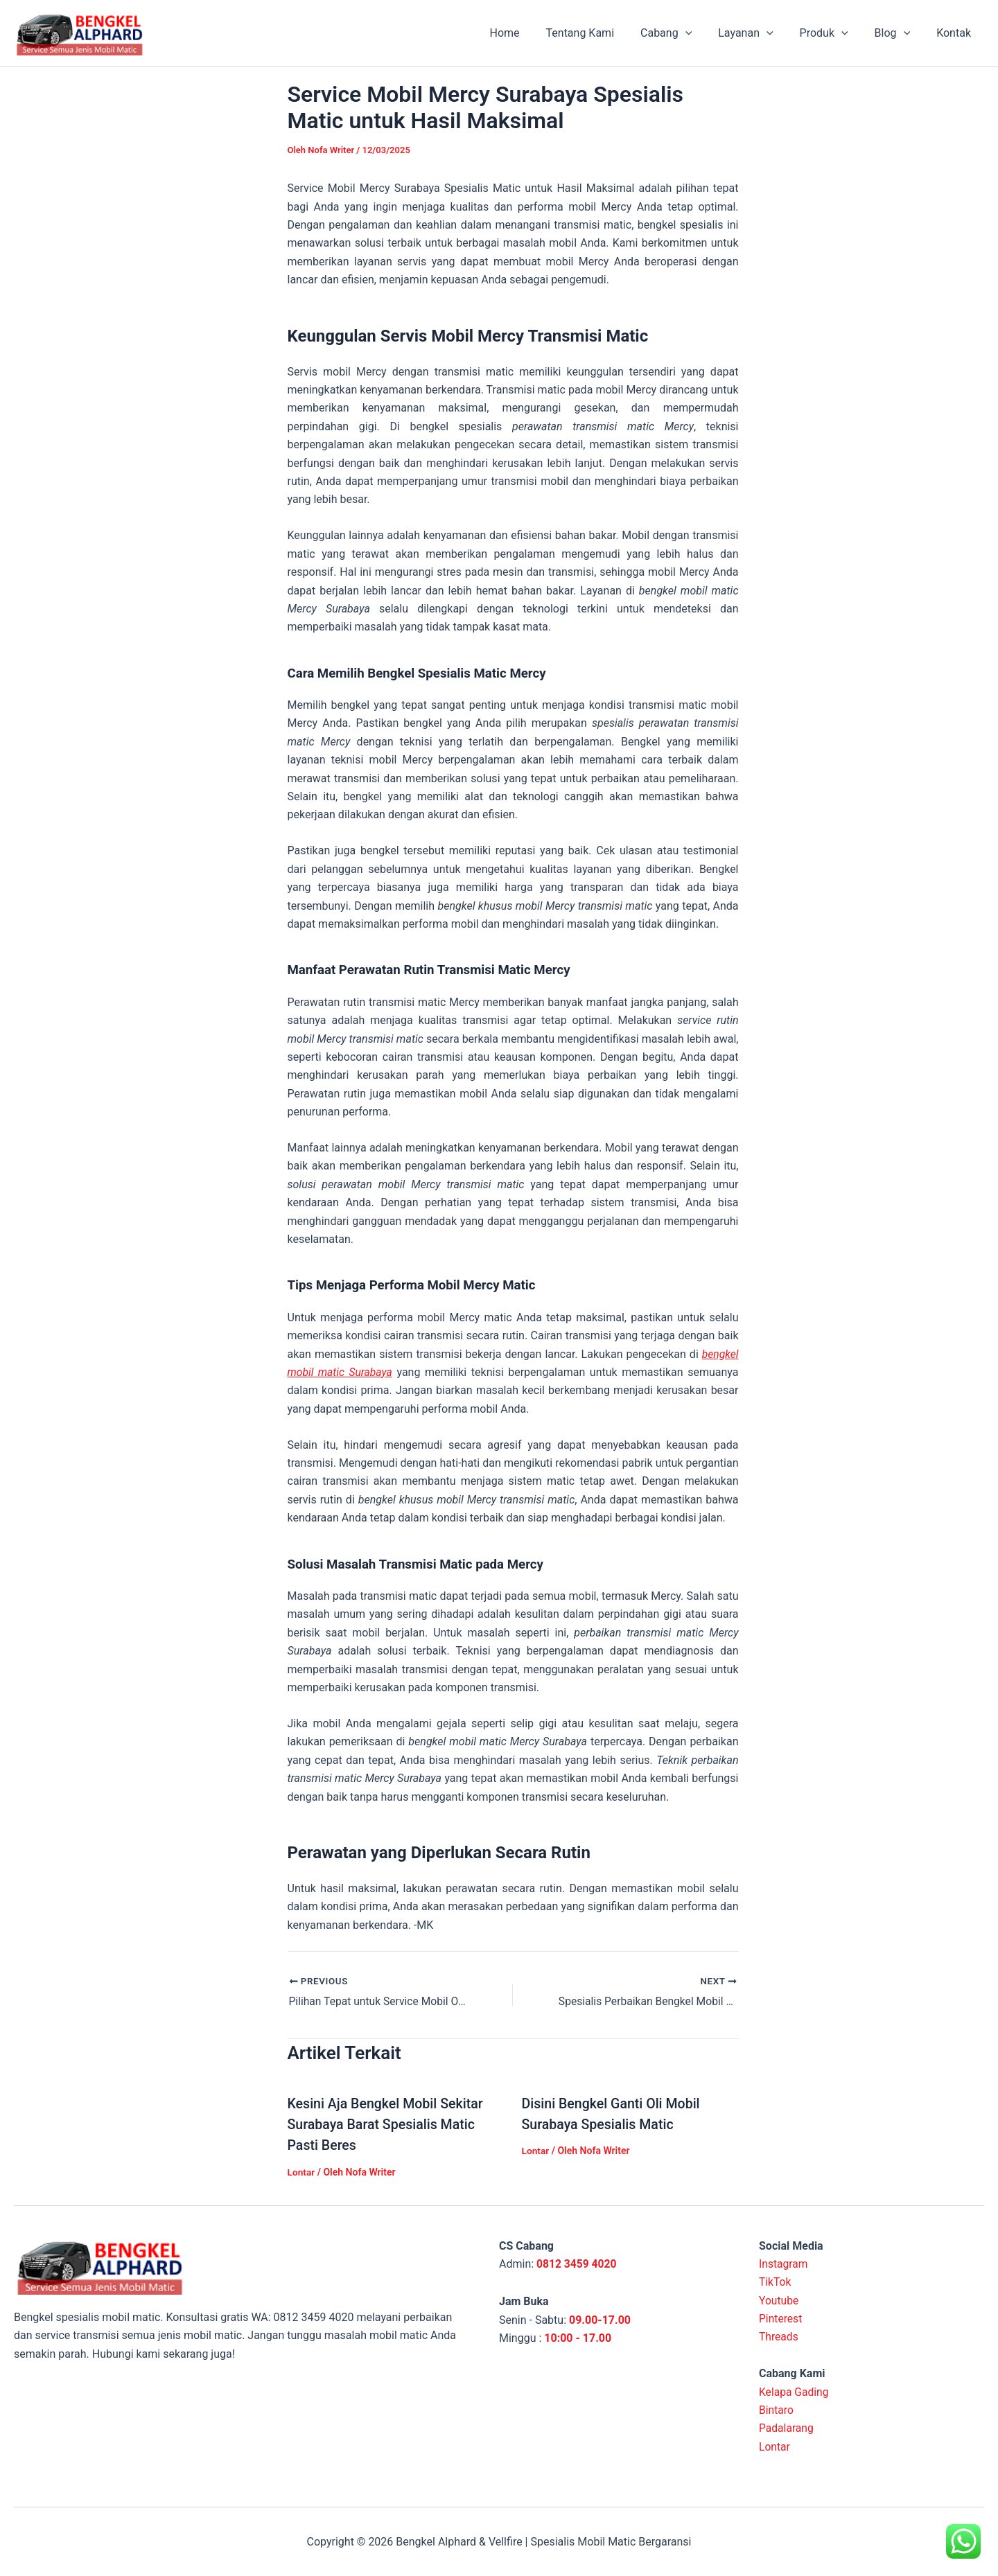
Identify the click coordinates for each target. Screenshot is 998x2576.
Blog (899, 33)
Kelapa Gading (794, 2391)
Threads (779, 2336)
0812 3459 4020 (577, 2263)
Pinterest (781, 2317)
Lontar (302, 2171)
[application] (704, 33)
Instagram (784, 2263)
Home (531, 32)
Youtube (779, 2299)
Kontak (955, 32)
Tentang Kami (603, 32)
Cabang (684, 33)
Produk (834, 33)
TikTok (775, 2281)
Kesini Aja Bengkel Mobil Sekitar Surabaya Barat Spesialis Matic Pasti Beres (388, 2124)
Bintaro (776, 2409)
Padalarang (787, 2427)
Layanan (760, 33)
